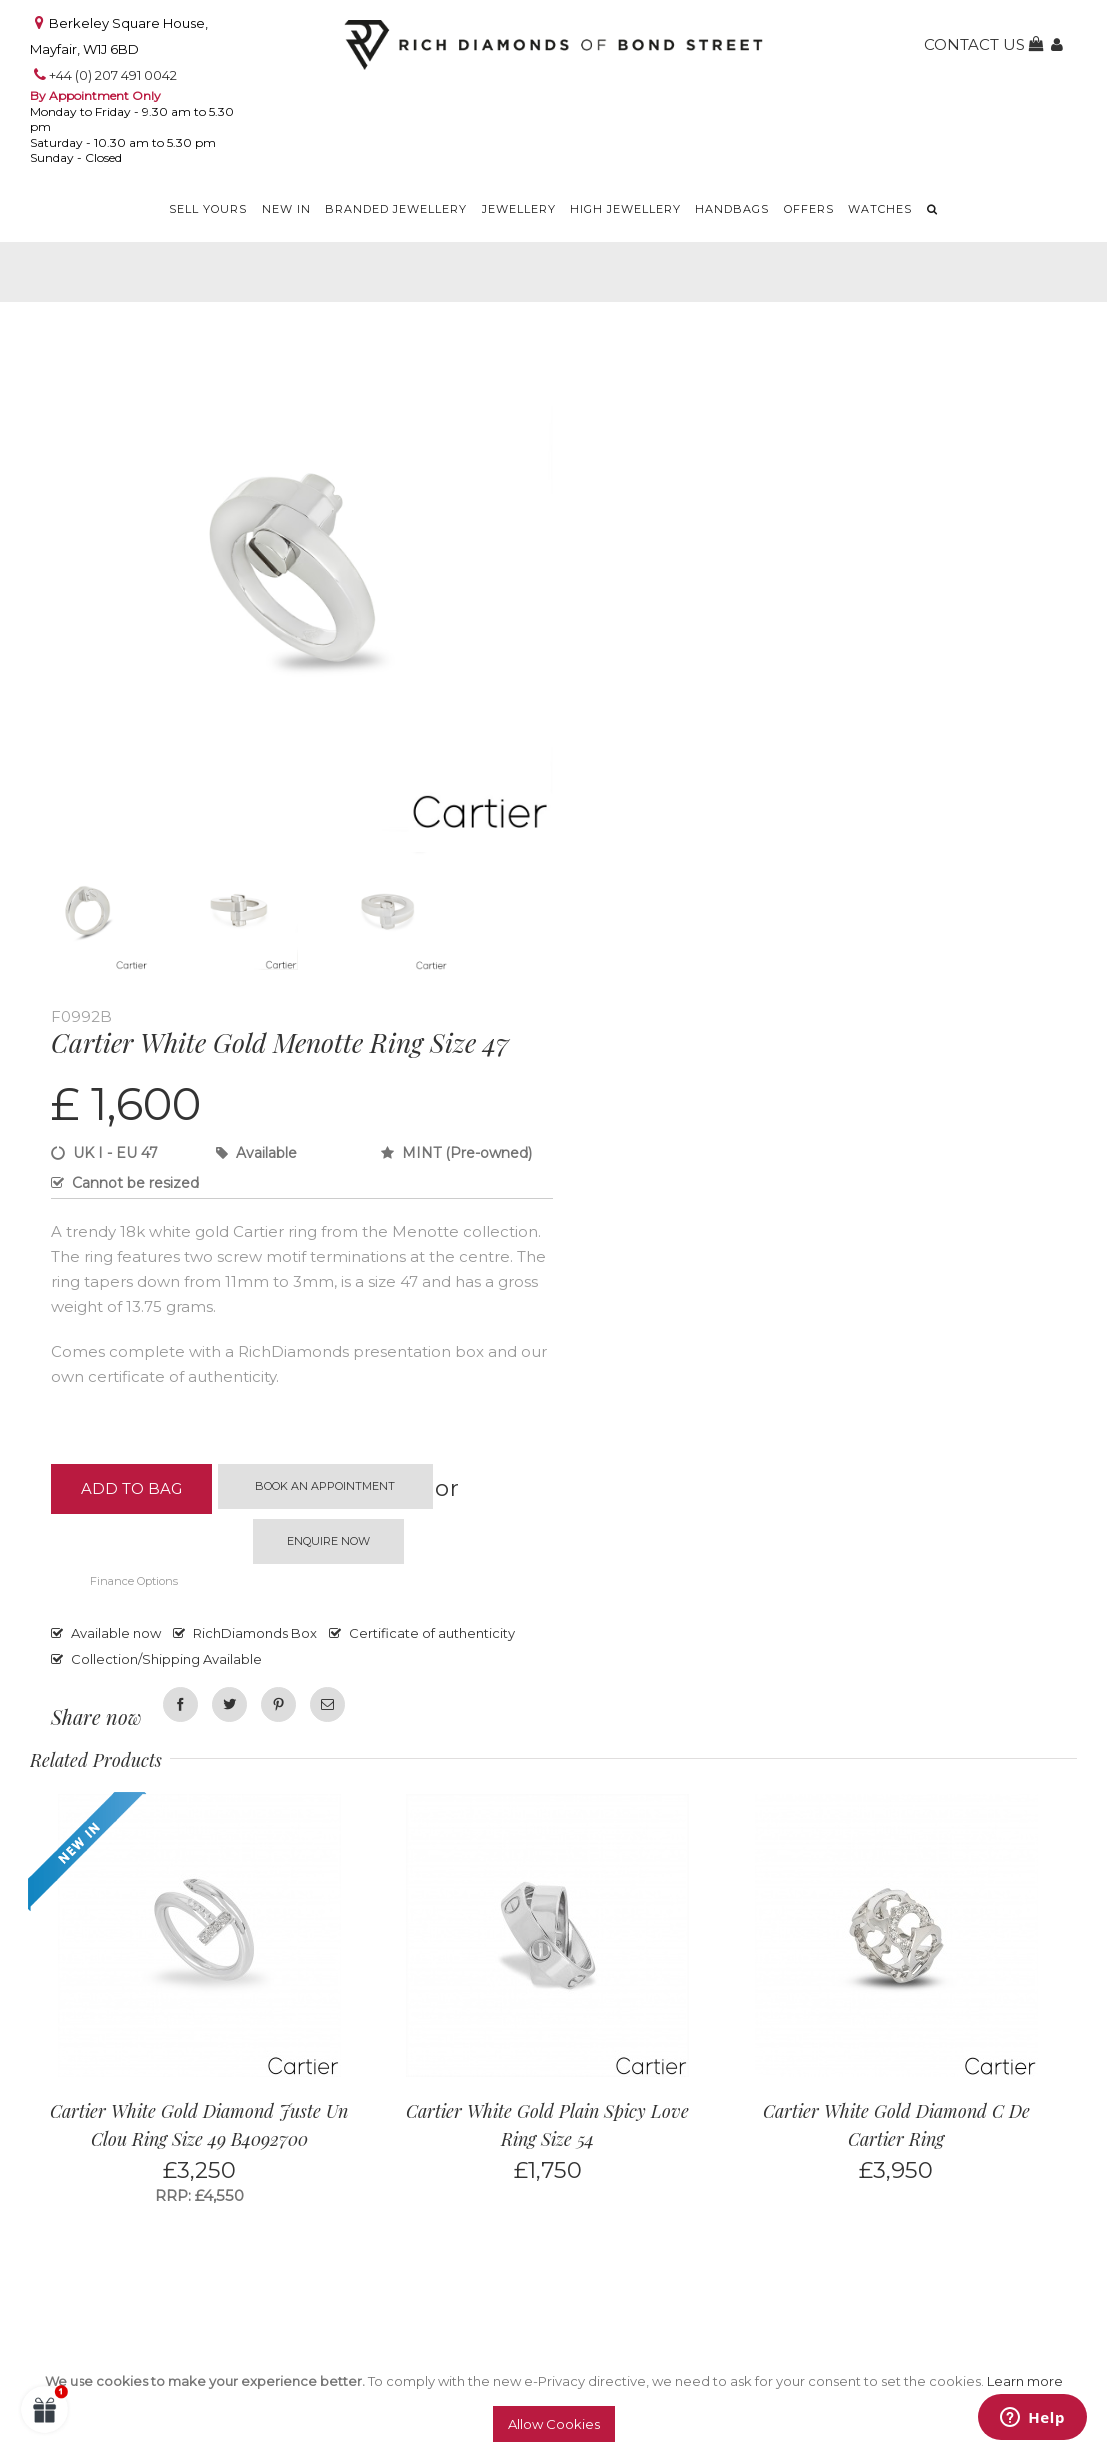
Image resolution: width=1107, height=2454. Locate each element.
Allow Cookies (554, 2424)
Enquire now (328, 1541)
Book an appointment (325, 1486)
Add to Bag (131, 1488)
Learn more (1025, 2381)
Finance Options (134, 1581)
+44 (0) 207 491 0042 (113, 75)
